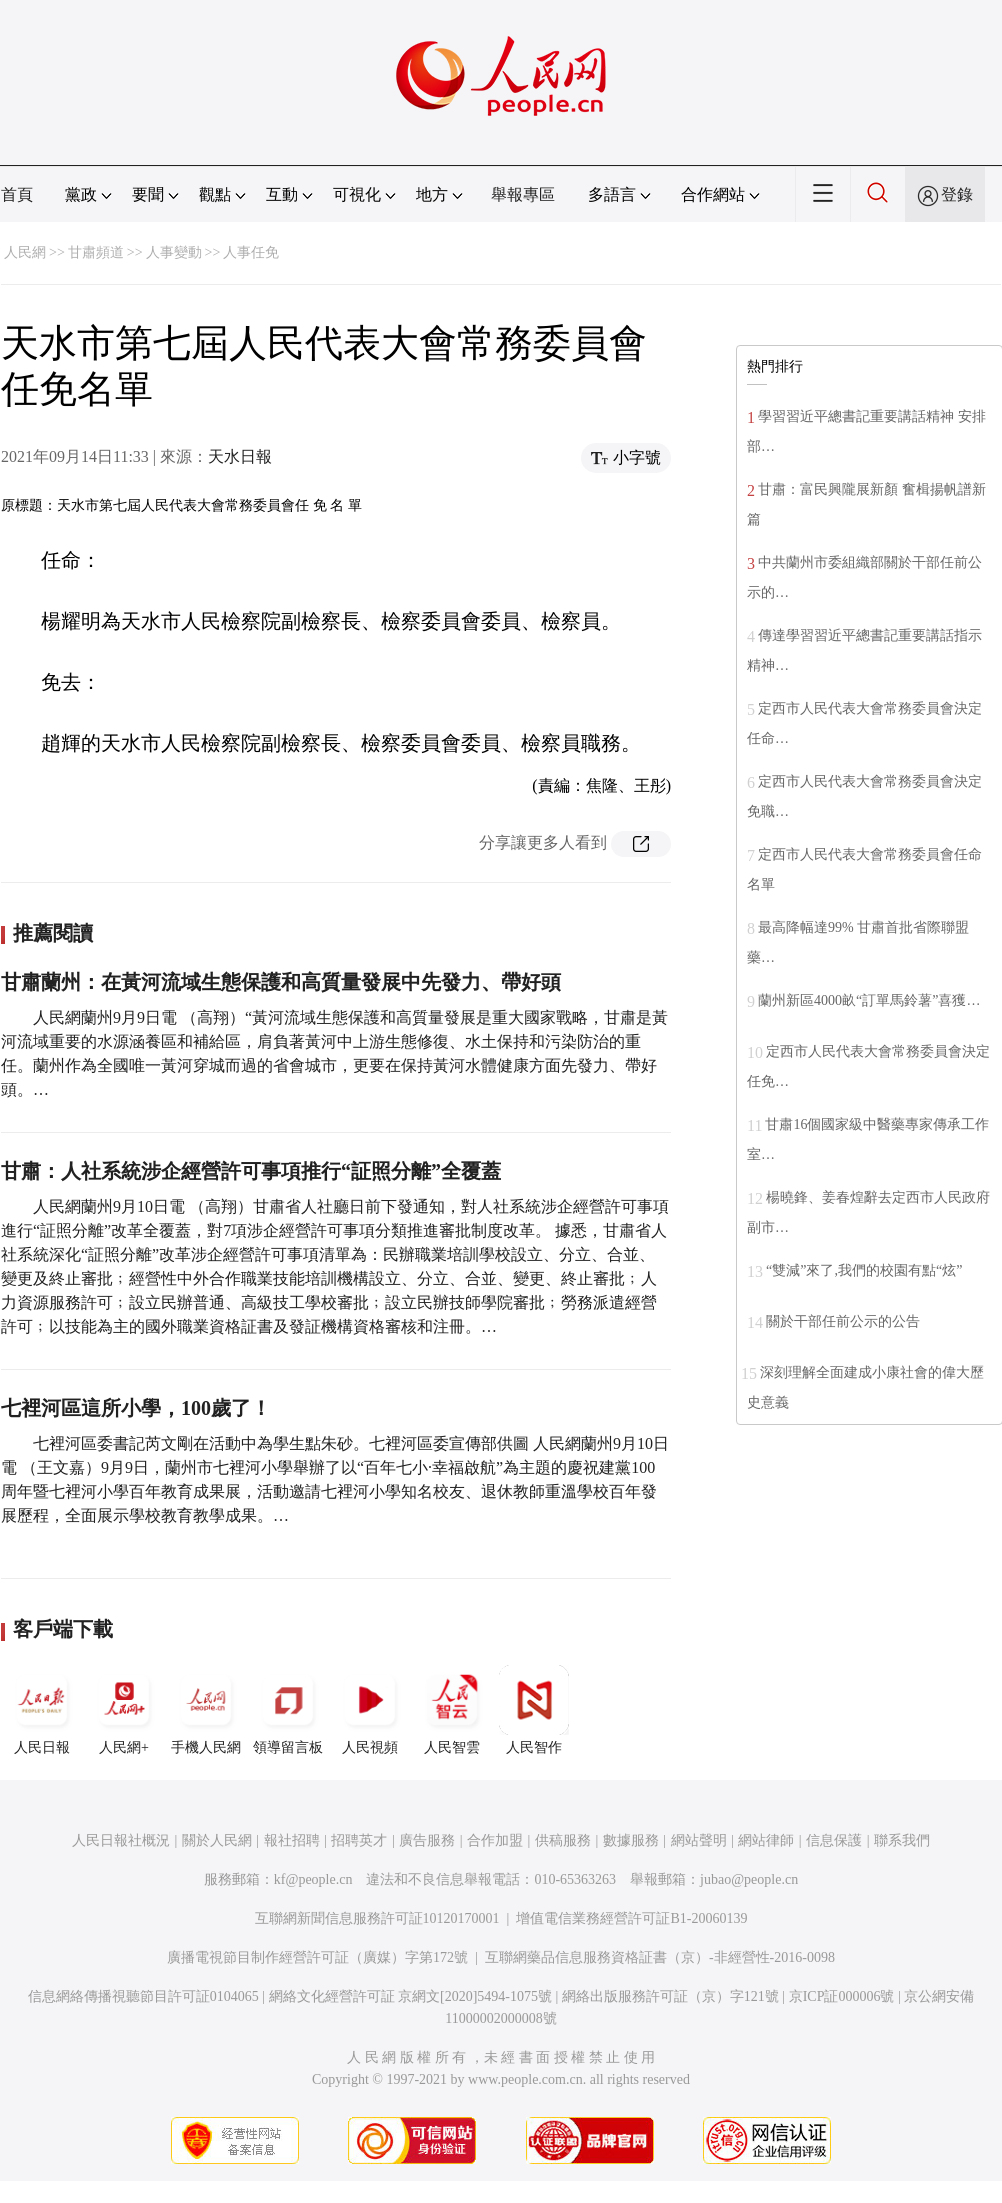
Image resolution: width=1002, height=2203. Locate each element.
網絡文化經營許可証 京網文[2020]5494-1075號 (411, 1996)
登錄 (957, 194)
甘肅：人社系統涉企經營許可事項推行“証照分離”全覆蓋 (251, 1171)
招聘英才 (359, 1840)
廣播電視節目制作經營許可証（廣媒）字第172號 (317, 1957)
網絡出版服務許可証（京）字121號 (670, 1996)
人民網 (25, 252)
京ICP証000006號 (842, 1996)
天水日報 (240, 456)
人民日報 (42, 1710)
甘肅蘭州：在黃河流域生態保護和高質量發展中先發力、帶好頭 (281, 982)
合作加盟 (495, 1840)
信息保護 (834, 1840)
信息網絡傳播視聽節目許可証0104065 (143, 1996)
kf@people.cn (313, 1879)
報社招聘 (292, 1840)
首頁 (17, 194)
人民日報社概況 (121, 1840)
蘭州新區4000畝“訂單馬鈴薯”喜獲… (869, 1000)
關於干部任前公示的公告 (843, 1321)
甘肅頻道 (96, 252)
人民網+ (124, 1710)
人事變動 (174, 252)
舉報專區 (523, 194)
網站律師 (766, 1840)
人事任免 (251, 252)
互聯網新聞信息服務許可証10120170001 (377, 1918)
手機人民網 (206, 1710)
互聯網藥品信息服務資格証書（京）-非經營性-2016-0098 (660, 1957)
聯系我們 (902, 1840)
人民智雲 (452, 1710)
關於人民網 (217, 1840)
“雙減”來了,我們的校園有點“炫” (864, 1270)
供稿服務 (563, 1840)
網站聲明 (699, 1840)
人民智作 (534, 1710)
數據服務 (631, 1840)
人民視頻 (370, 1710)
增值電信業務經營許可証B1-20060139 (631, 1918)
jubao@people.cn (749, 1879)
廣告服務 (427, 1840)
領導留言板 (288, 1710)
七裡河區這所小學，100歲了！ (136, 1408)
